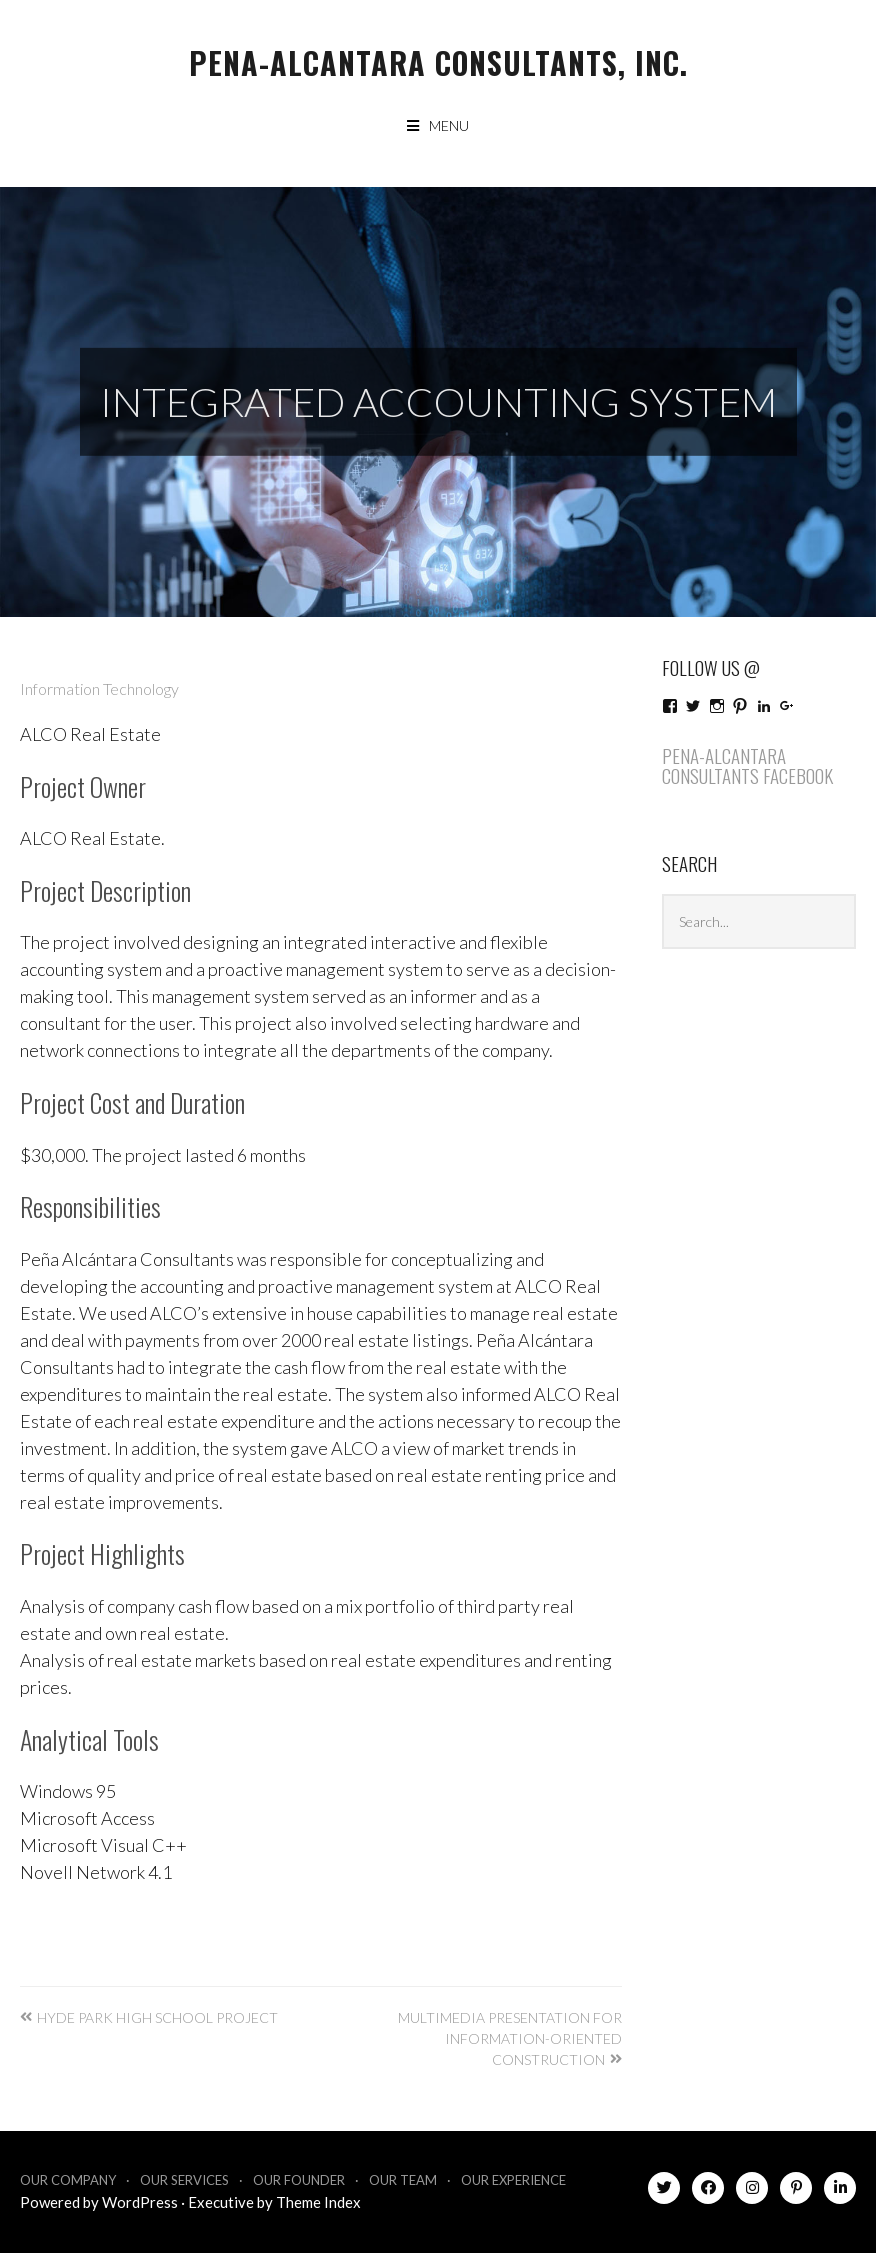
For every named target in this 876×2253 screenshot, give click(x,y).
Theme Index (318, 2202)
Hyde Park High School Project (157, 2017)
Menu (449, 125)
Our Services (184, 2180)
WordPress (140, 2202)
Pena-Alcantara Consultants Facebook (747, 765)
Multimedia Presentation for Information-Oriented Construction (510, 2038)
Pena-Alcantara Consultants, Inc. (438, 62)
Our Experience (513, 2180)
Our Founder (299, 2180)
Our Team (403, 2180)
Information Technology (99, 688)
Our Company (68, 2180)
